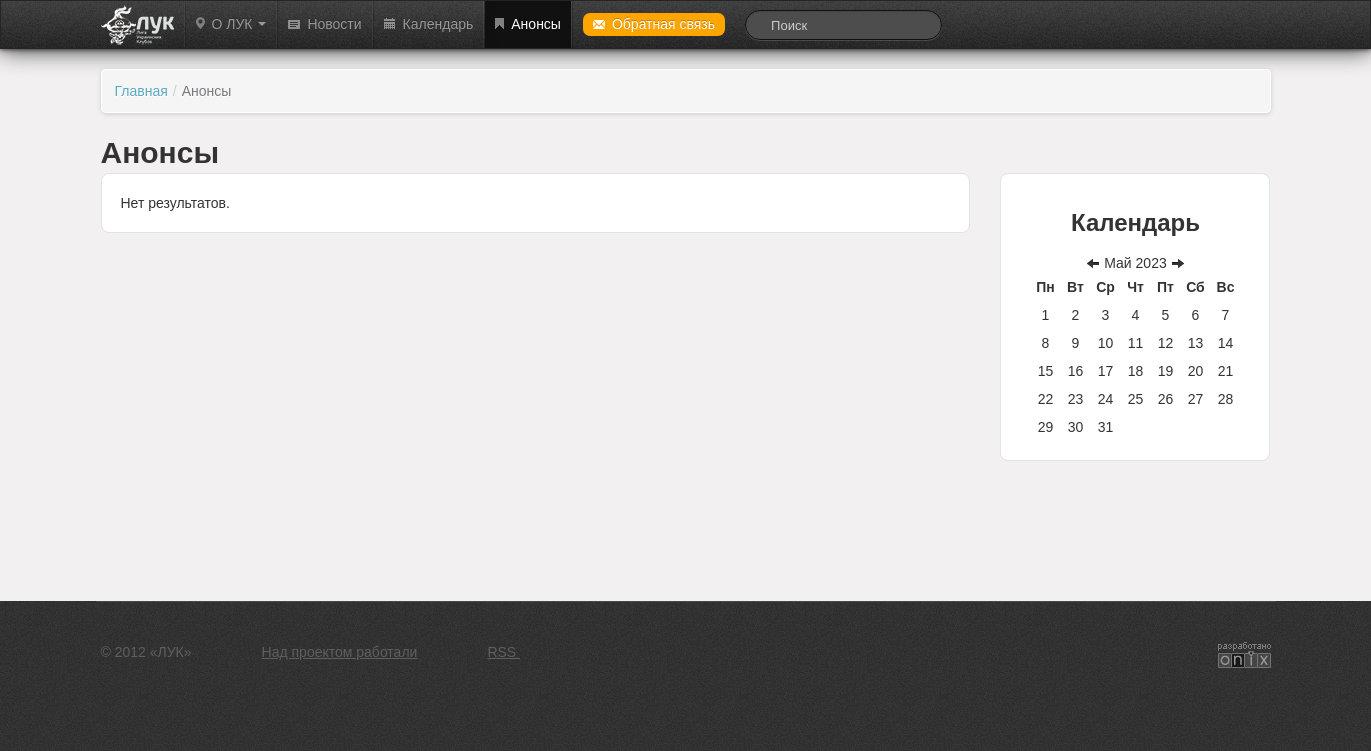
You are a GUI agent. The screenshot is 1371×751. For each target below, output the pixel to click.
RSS (503, 652)
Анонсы (528, 24)
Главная (141, 91)
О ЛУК (231, 24)
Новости (324, 24)
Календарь (429, 24)
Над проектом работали (340, 652)
